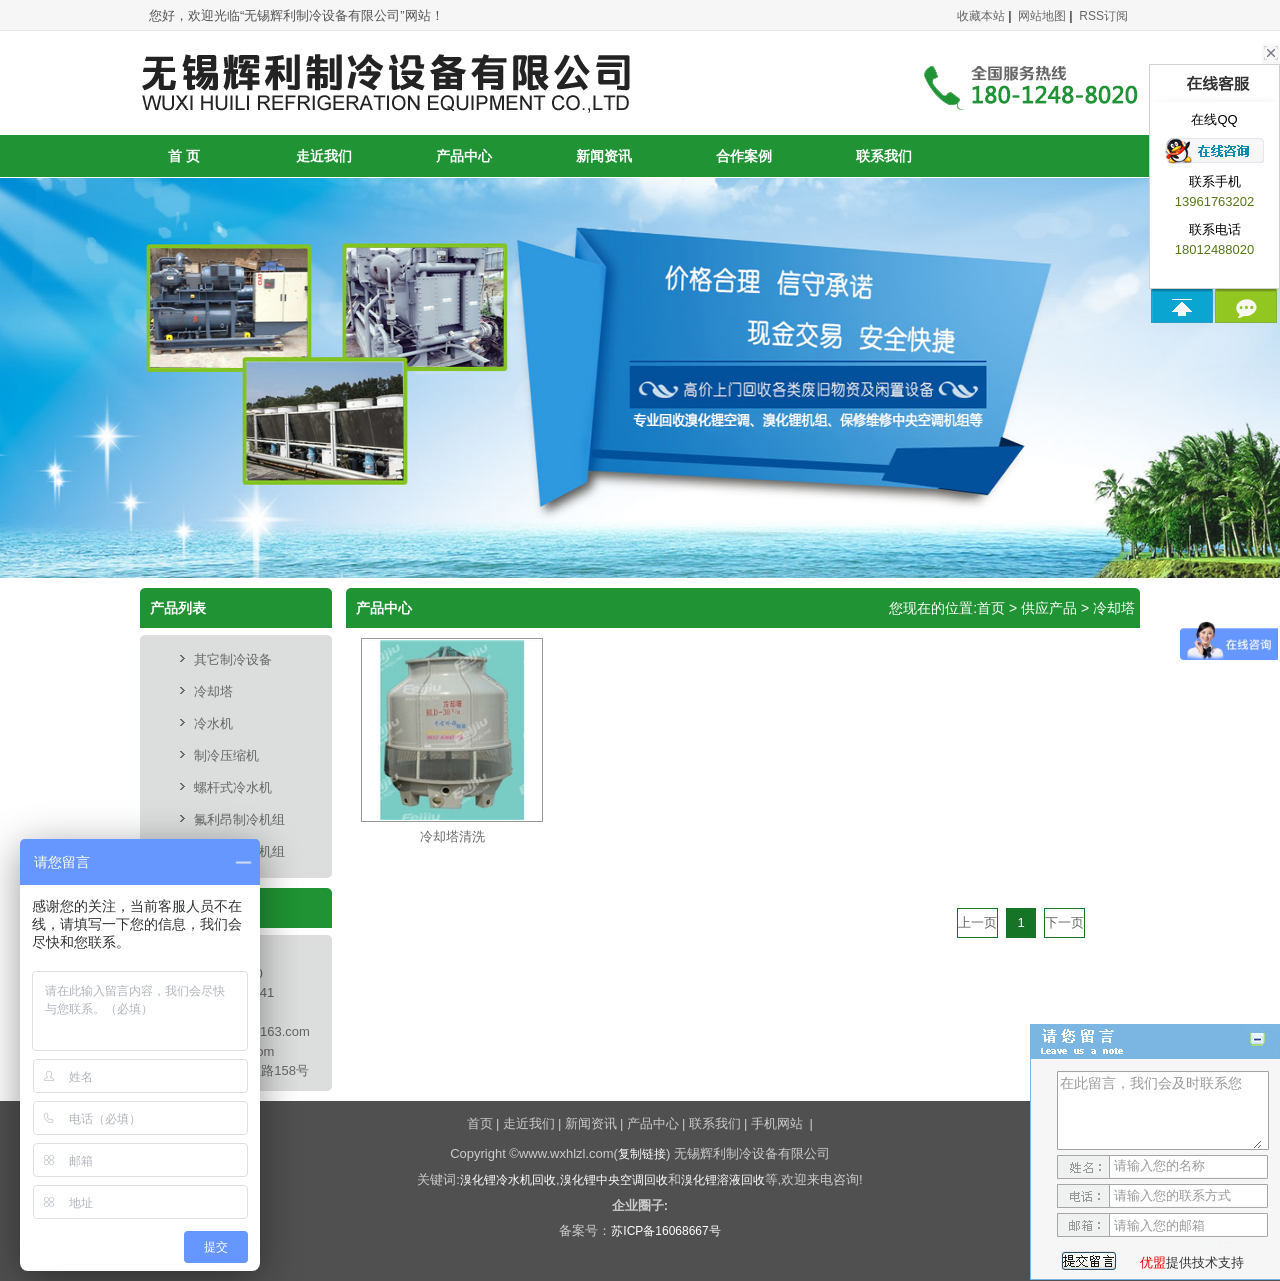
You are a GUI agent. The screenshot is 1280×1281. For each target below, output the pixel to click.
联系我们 (884, 156)
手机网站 (777, 1123)
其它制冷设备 (233, 659)
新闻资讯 (604, 156)
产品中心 (464, 156)
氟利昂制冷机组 (239, 819)
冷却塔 (213, 691)
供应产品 (1049, 608)
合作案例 (744, 156)
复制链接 (642, 1154)
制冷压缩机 (226, 755)
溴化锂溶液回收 (723, 1180)
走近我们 (324, 156)
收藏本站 (981, 16)
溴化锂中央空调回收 (614, 1180)
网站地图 (1042, 16)
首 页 (184, 156)
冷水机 (213, 723)
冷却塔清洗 (452, 836)
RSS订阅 (1103, 16)
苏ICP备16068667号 (665, 1231)
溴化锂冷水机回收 (508, 1180)
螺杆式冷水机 (233, 787)
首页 (991, 608)
